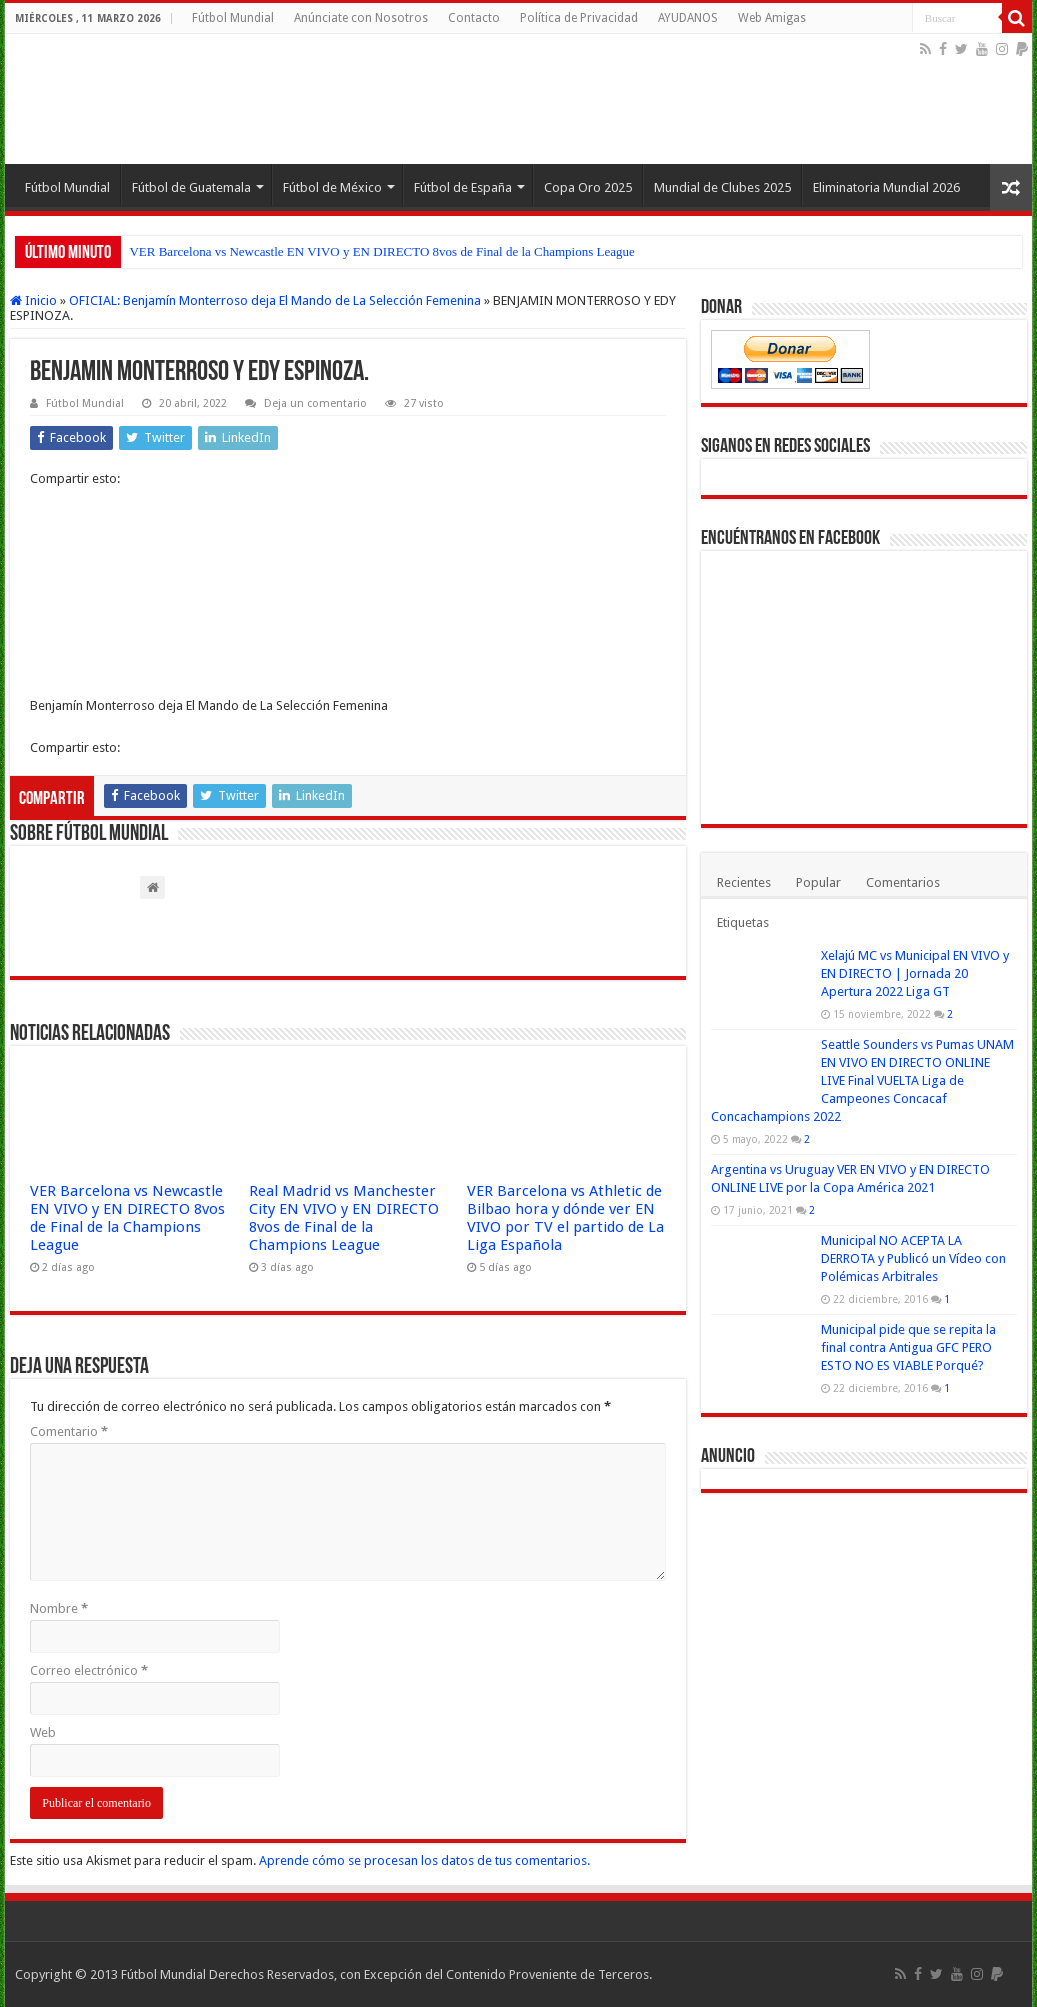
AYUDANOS (688, 18)
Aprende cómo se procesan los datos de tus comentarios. (424, 1860)
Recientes (744, 882)
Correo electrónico (89, 1670)
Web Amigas (772, 18)
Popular (818, 882)
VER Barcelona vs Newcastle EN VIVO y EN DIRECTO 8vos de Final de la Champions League (381, 251)
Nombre (59, 1608)
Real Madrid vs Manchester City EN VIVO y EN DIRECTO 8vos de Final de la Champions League (344, 1218)
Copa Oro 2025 (588, 187)
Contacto (474, 18)
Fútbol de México (332, 187)
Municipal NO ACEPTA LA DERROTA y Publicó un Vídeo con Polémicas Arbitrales (913, 1258)
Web (43, 1732)
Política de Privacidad (579, 18)
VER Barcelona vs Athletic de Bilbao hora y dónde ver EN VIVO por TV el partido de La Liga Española (565, 1218)
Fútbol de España (463, 187)
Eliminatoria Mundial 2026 (886, 187)
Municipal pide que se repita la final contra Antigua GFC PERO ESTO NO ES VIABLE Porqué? (908, 1347)
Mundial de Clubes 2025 (722, 187)
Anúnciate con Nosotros (361, 18)
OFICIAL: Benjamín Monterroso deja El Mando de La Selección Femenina (275, 300)
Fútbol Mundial (233, 18)
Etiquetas (743, 922)
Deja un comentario (315, 403)
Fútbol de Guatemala (191, 187)
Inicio (33, 300)
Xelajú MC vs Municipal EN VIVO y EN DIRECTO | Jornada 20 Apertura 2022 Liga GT (915, 973)
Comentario (69, 1431)
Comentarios (903, 882)
